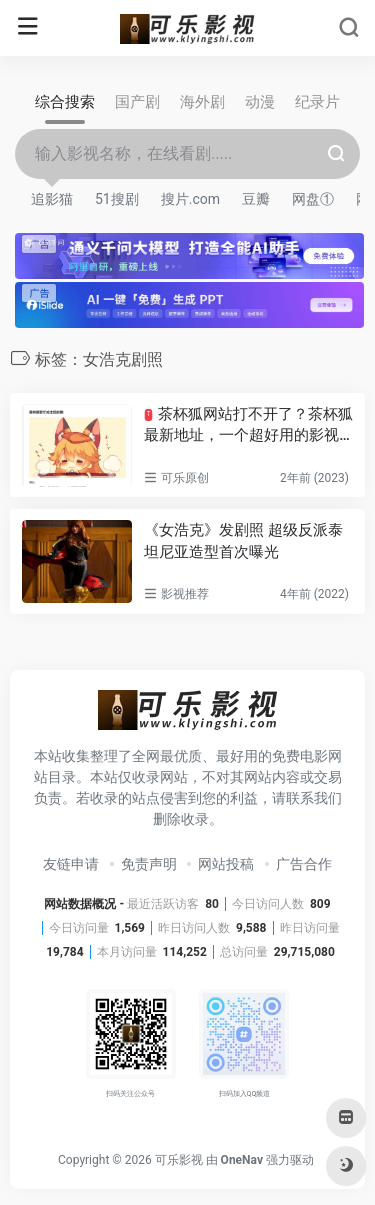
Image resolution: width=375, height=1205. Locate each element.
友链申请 (71, 864)
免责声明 (149, 864)
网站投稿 (226, 864)
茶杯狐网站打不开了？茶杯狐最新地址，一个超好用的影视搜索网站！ (248, 426)
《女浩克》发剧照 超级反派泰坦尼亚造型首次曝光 (243, 540)
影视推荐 (185, 594)
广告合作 (304, 864)
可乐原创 (185, 478)
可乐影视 (179, 1160)
